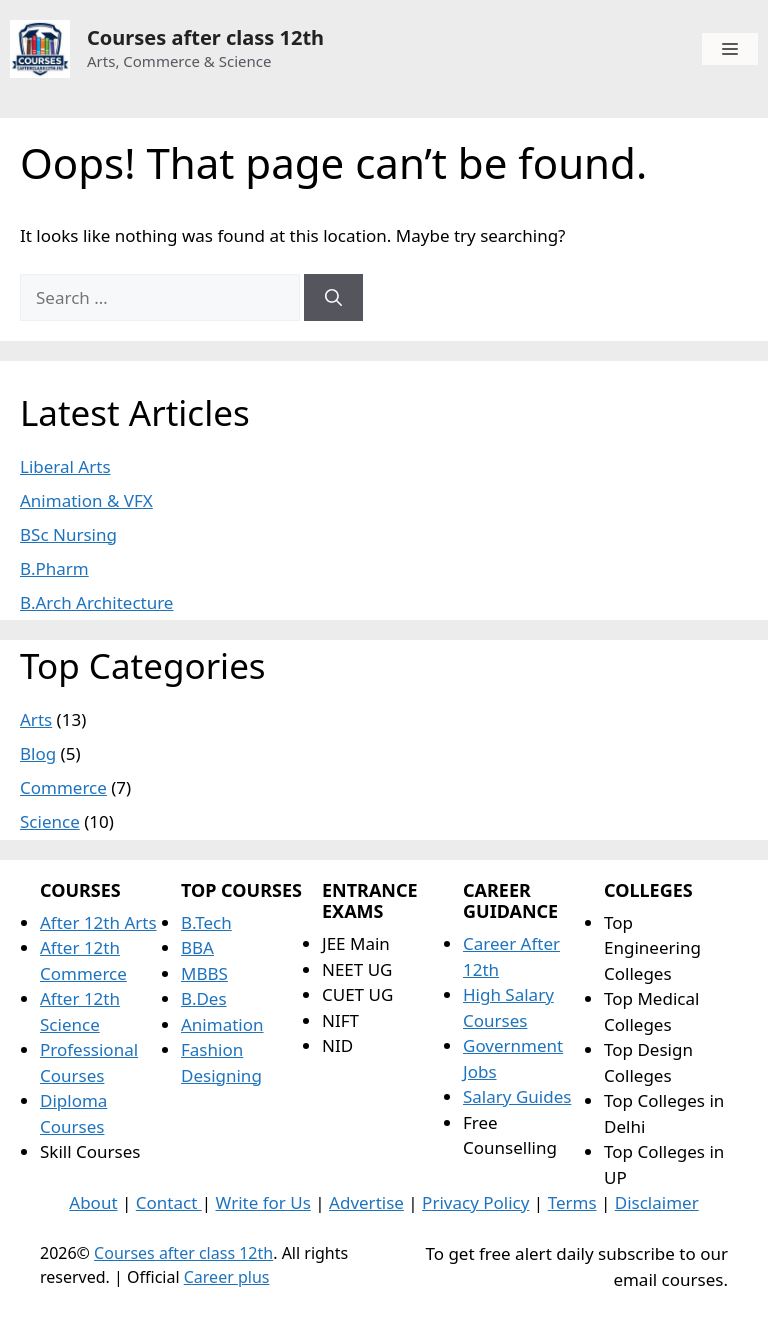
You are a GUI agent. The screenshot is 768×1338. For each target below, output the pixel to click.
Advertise (366, 1202)
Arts (36, 719)
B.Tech (206, 922)
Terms (572, 1202)
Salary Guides (517, 1096)
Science (50, 821)
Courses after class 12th (205, 37)
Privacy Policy (475, 1202)
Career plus (227, 1277)
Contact (169, 1202)
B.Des (204, 998)
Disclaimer (657, 1202)
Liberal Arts (65, 466)
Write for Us (263, 1202)
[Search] (333, 298)
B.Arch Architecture (96, 602)
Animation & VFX (86, 500)
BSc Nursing (68, 534)
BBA (197, 947)
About (93, 1202)
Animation (222, 1024)
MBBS (204, 973)
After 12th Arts (98, 922)
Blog (38, 753)
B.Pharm (54, 568)
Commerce (63, 787)
